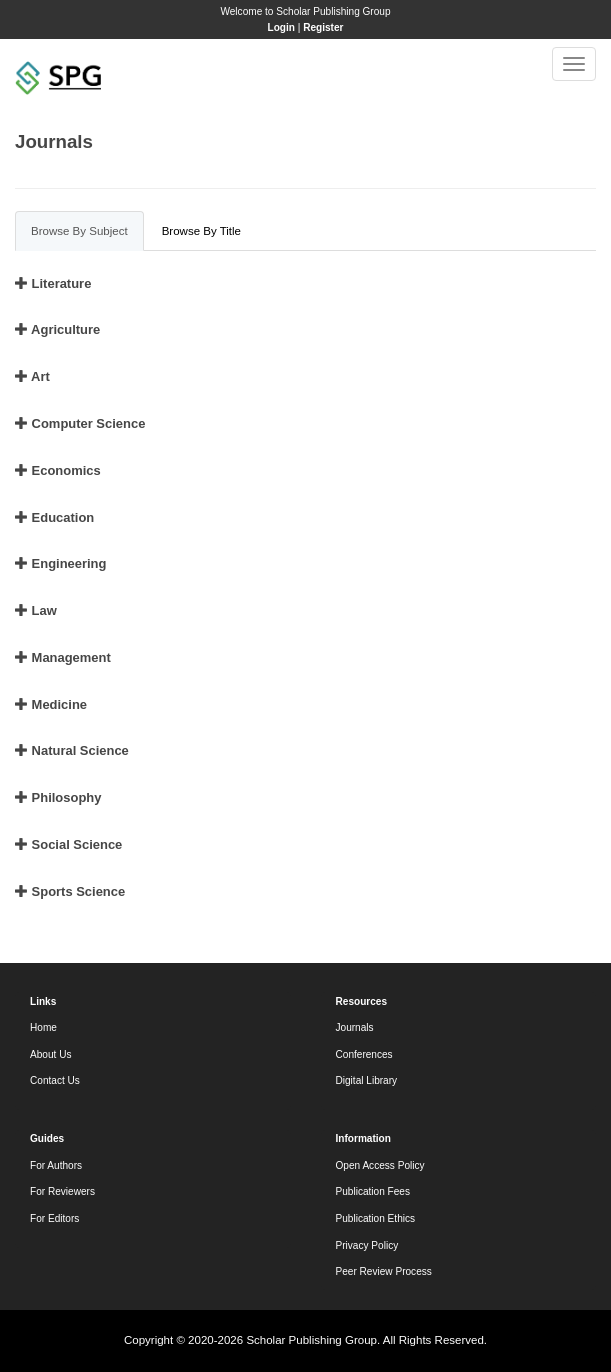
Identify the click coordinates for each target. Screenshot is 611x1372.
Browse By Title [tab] (201, 231)
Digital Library (367, 1080)
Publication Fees (373, 1191)
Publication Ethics (376, 1218)
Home (43, 1027)
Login (281, 27)
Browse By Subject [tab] (79, 231)
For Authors (56, 1165)
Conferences (364, 1054)
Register (323, 27)
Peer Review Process (384, 1271)
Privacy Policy (367, 1245)
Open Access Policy (380, 1165)
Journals (355, 1027)
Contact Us (55, 1080)
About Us (50, 1054)
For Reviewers (62, 1191)
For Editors (54, 1218)
